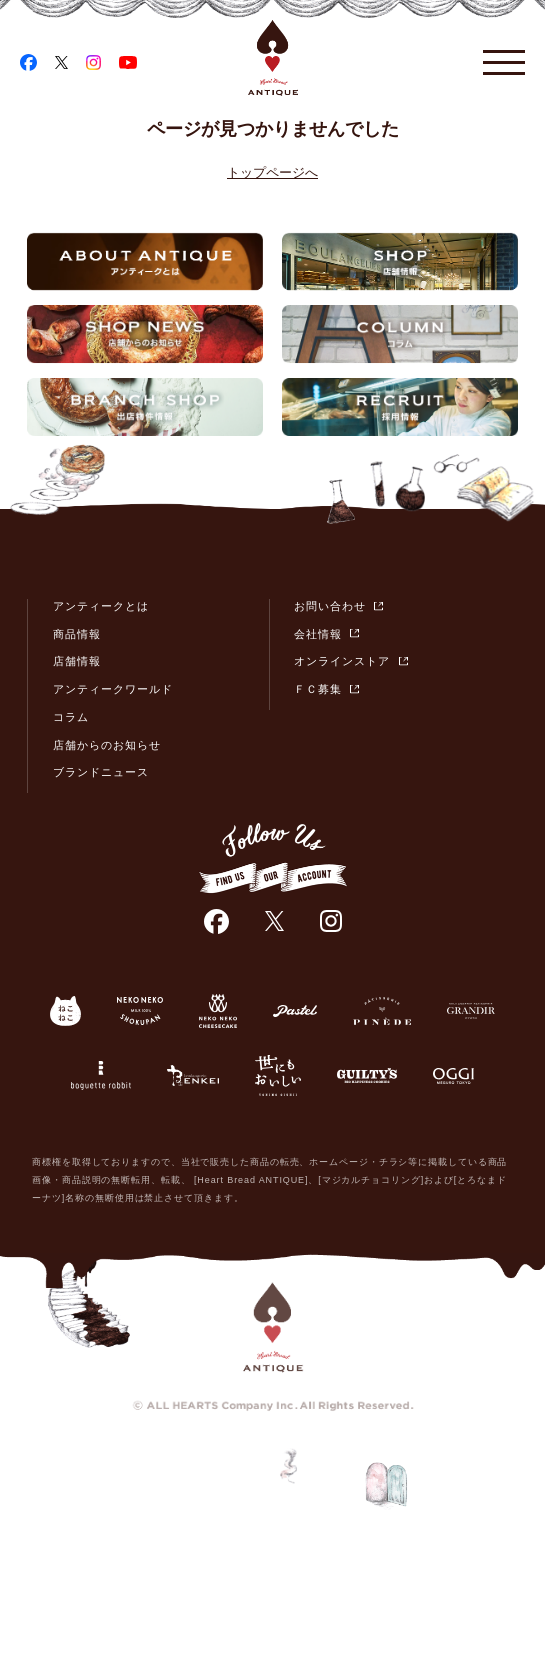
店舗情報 (77, 661)
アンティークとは (101, 606)
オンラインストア (342, 661)
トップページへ (272, 172)
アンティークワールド (113, 689)
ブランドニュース (101, 772)
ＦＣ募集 (318, 689)
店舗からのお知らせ (107, 745)
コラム (71, 717)
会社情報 (318, 634)
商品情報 (77, 634)
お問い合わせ (330, 606)
